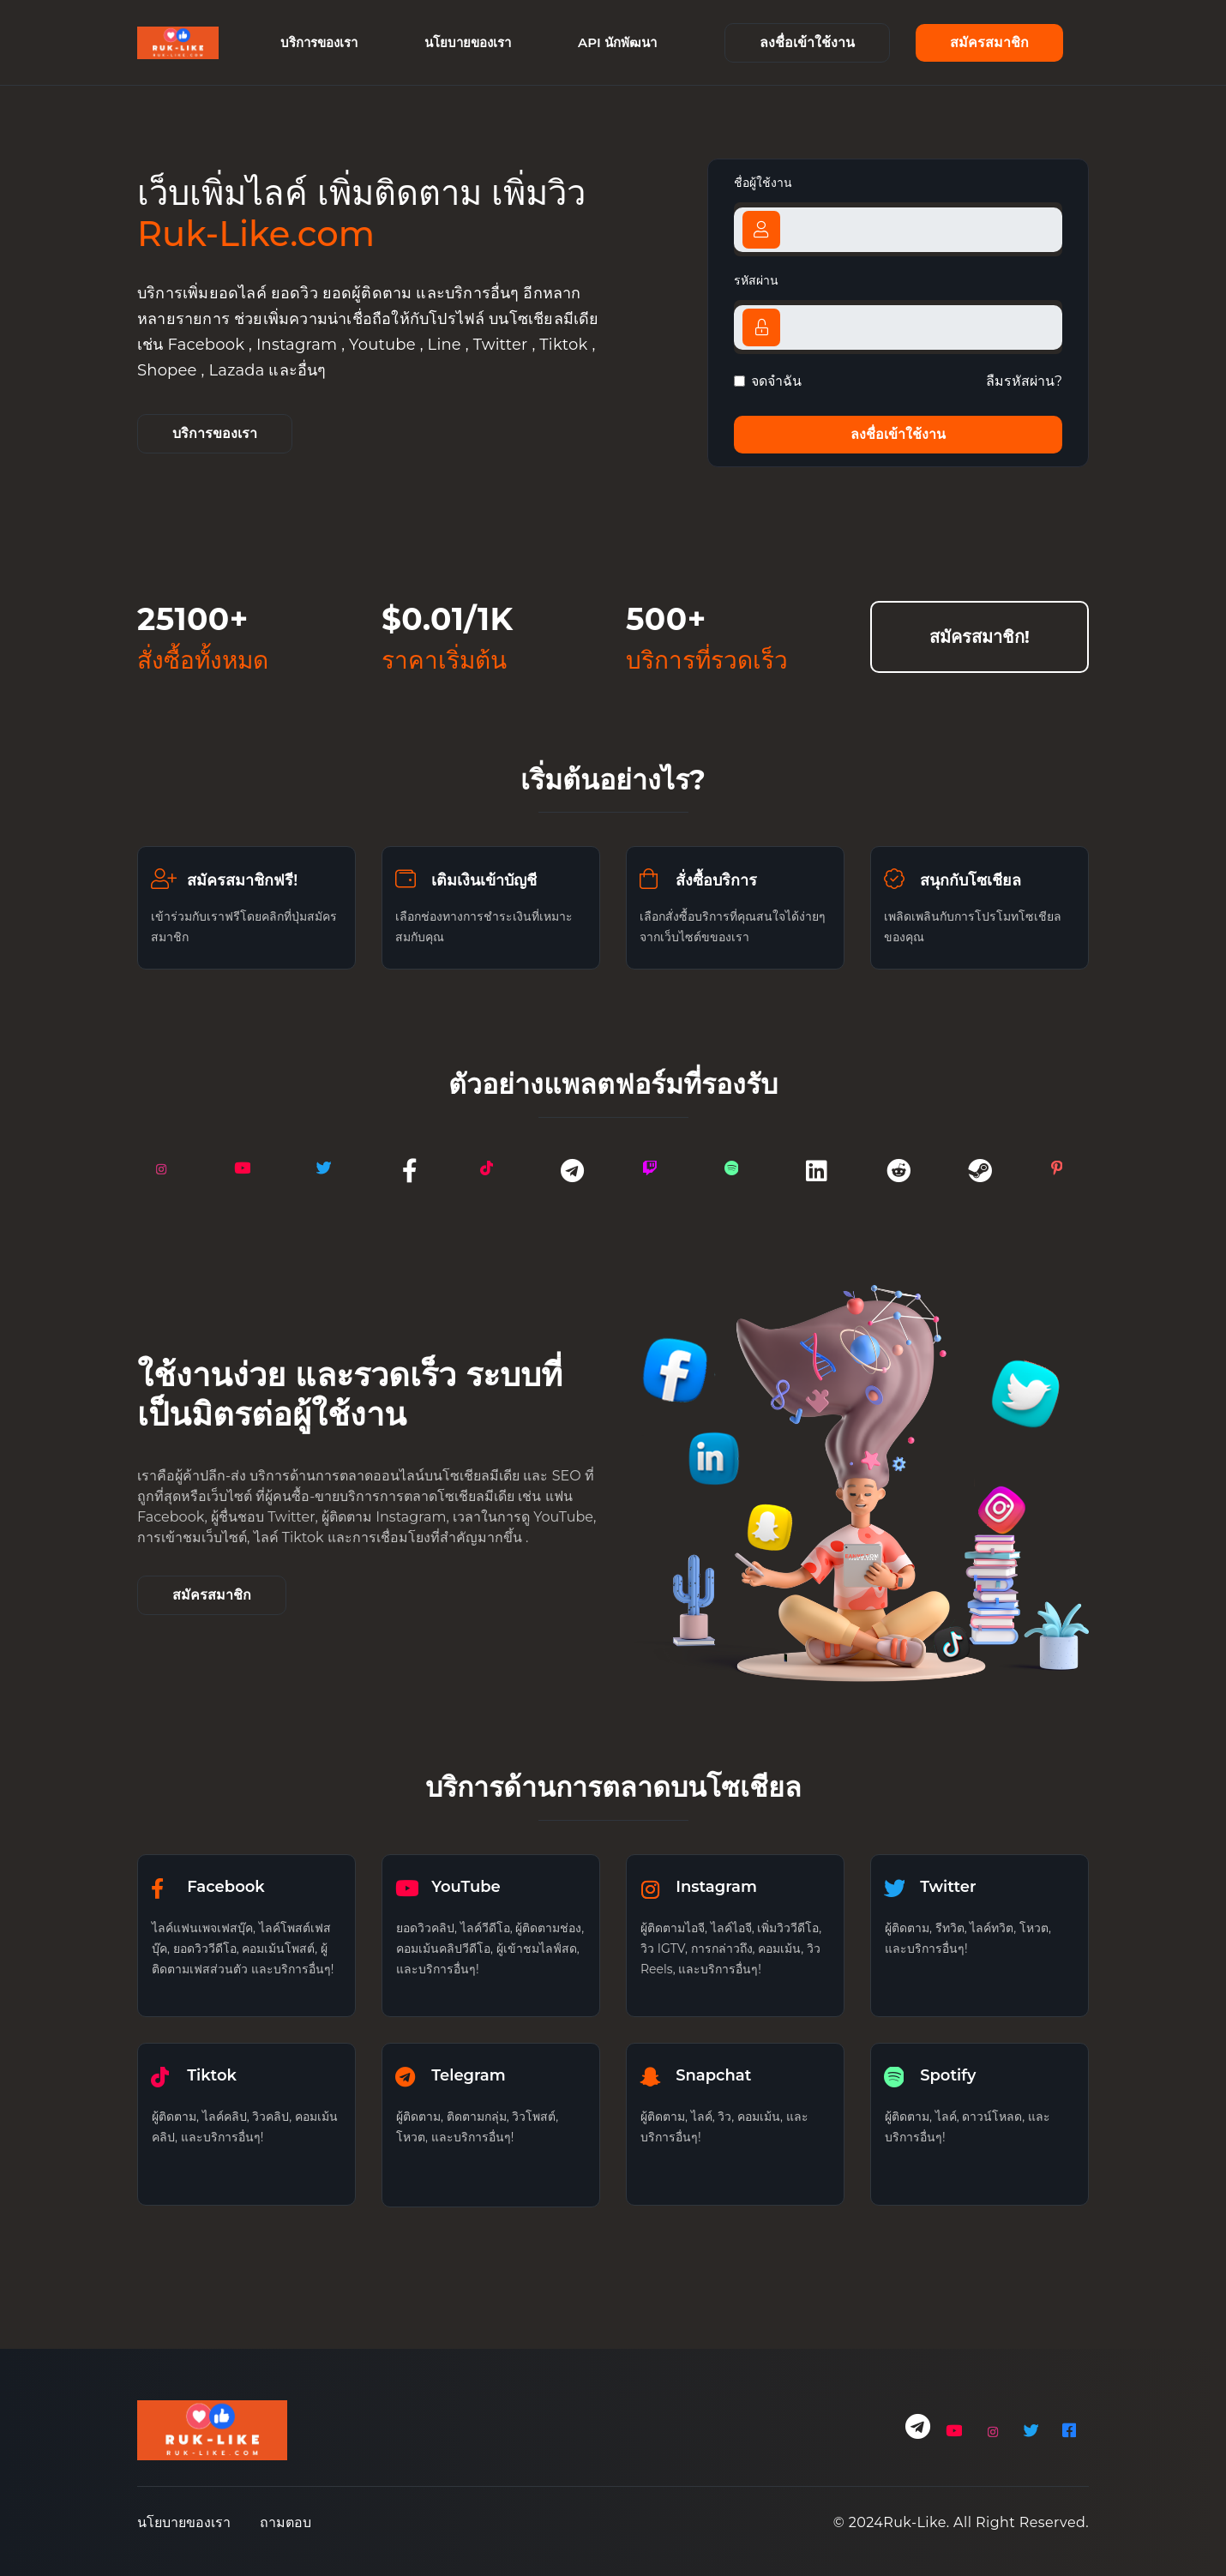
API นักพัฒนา (617, 42)
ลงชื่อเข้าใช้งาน (807, 42)
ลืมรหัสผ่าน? (1024, 381)
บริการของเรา (319, 42)
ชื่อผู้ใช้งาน (763, 182)
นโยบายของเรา (467, 42)
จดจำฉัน (776, 381)
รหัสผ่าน (756, 280)
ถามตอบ (285, 2522)
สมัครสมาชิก (989, 42)
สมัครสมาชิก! (979, 637)
